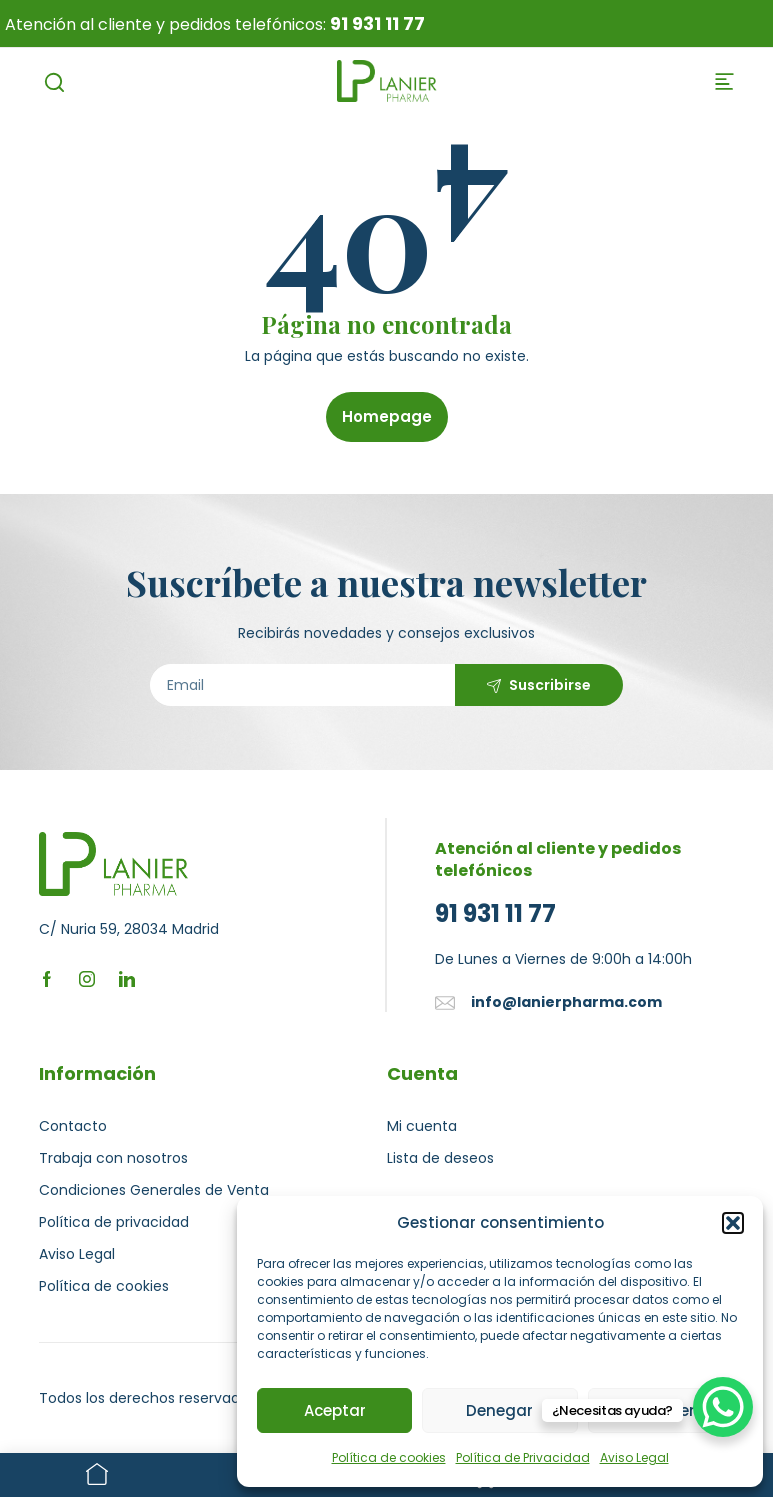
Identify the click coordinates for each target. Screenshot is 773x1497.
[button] (733, 1223)
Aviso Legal (634, 1457)
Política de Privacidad (523, 1457)
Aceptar (335, 1410)
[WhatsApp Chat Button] (723, 1407)
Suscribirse (550, 685)
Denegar (499, 1410)
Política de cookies (389, 1457)
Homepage (387, 416)
